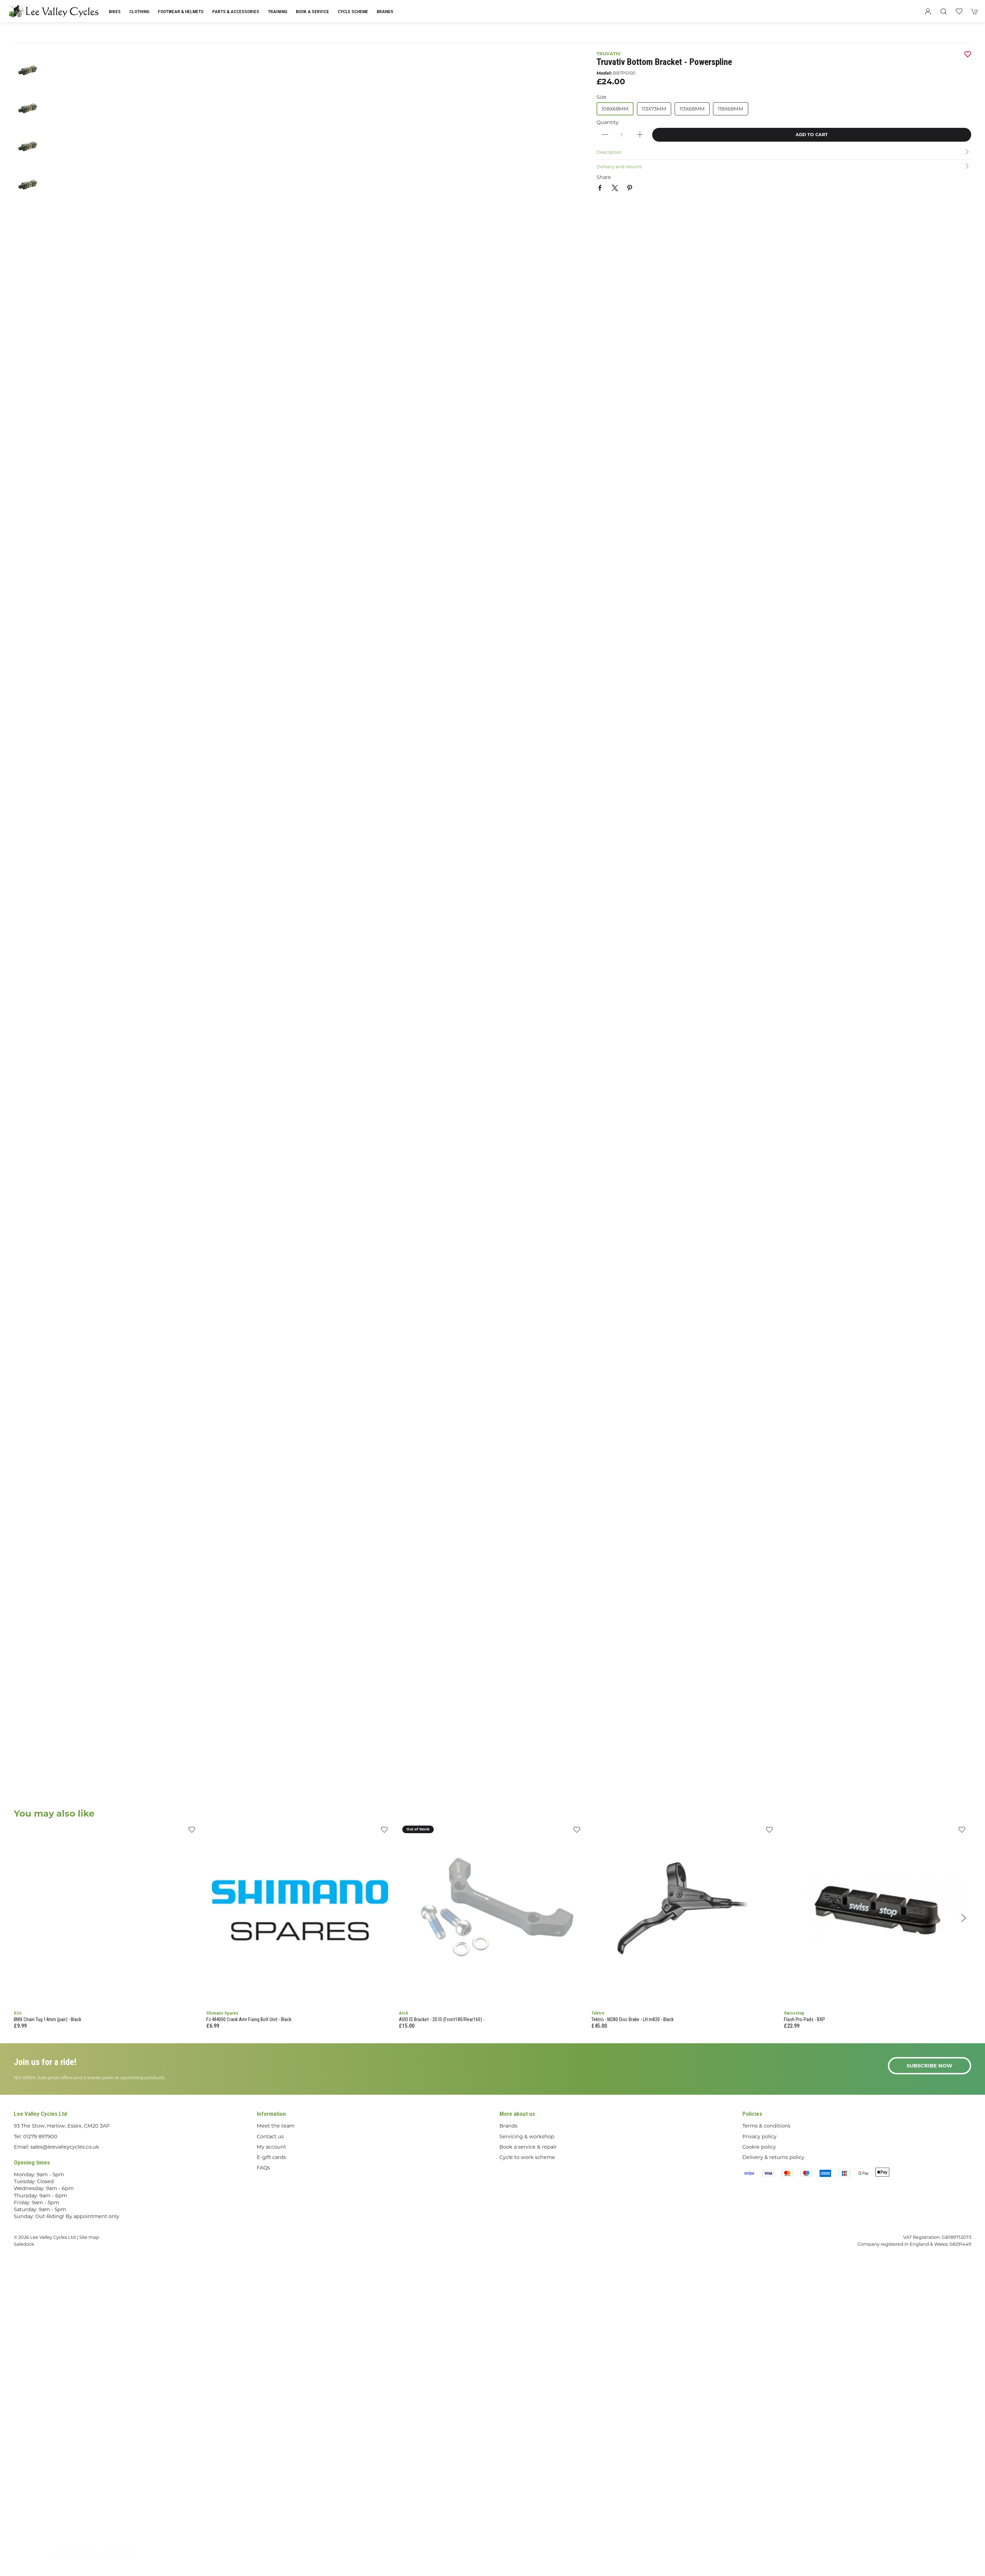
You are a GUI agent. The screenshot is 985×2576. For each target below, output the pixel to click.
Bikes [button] (115, 11)
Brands (385, 11)
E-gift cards (271, 2157)
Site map (89, 2237)
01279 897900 (40, 2136)
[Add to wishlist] (192, 1832)
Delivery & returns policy (773, 2157)
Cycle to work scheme (527, 2157)
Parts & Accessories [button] (235, 11)
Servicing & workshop (526, 2136)
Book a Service (312, 11)
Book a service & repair (528, 2147)
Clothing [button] (139, 11)
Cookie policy (759, 2147)
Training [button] (277, 11)
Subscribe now (930, 2066)
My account (271, 2147)
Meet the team (275, 2126)
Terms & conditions (766, 2126)
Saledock (24, 2244)
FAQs (263, 2168)
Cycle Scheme (353, 11)
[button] (943, 11)
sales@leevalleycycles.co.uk (64, 2147)
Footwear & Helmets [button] (181, 11)
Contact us (270, 2136)
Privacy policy (759, 2136)
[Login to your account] (928, 11)
